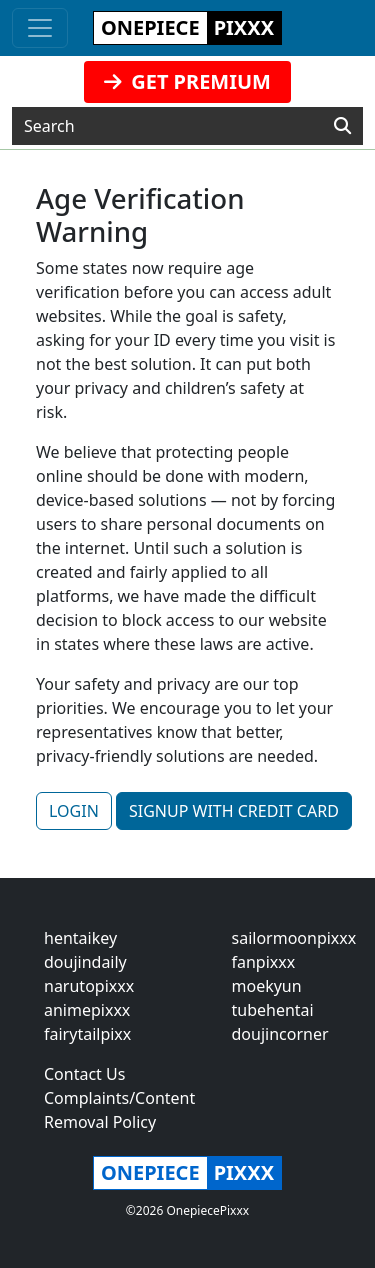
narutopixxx (89, 986)
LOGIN (74, 811)
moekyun (267, 986)
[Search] (342, 126)
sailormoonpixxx (294, 938)
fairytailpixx (87, 1034)
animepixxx (87, 1010)
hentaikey (80, 938)
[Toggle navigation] (40, 28)
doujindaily (85, 962)
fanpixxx (264, 962)
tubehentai (273, 1010)
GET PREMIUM (187, 81)
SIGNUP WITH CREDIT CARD (234, 811)
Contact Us (84, 1074)
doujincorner (280, 1034)
